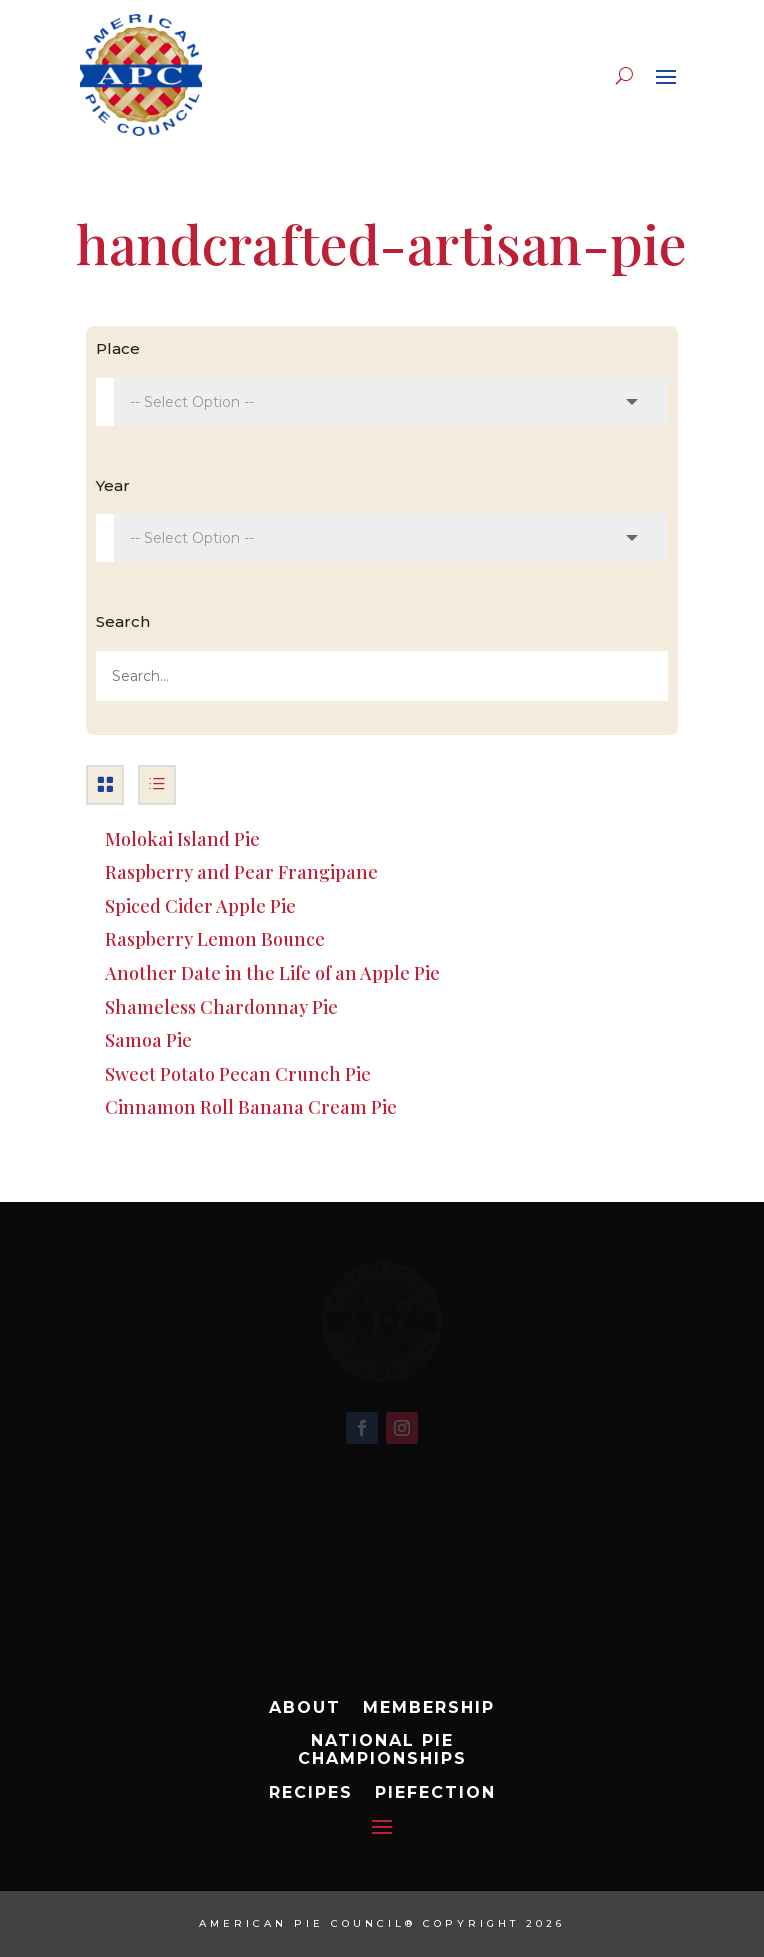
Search (123, 621)
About (305, 1708)
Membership (429, 1708)
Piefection (435, 1793)
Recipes (311, 1793)
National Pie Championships (382, 1750)
